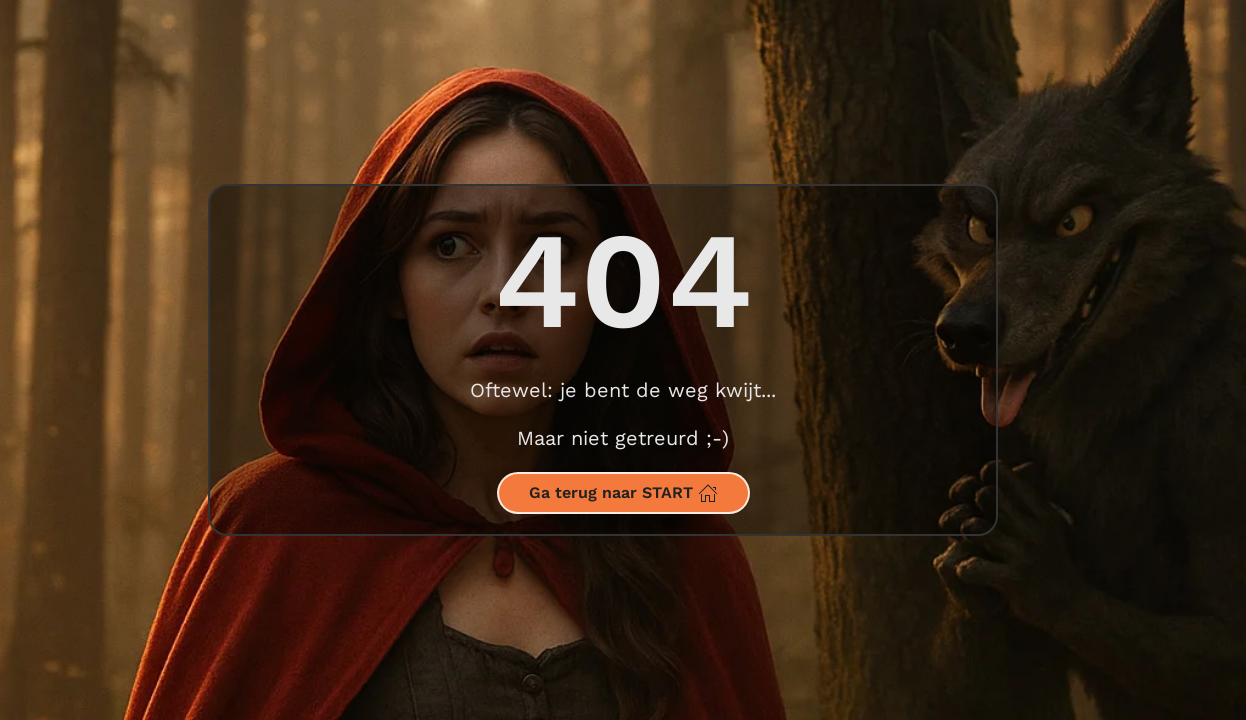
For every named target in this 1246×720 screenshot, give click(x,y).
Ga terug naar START (623, 493)
